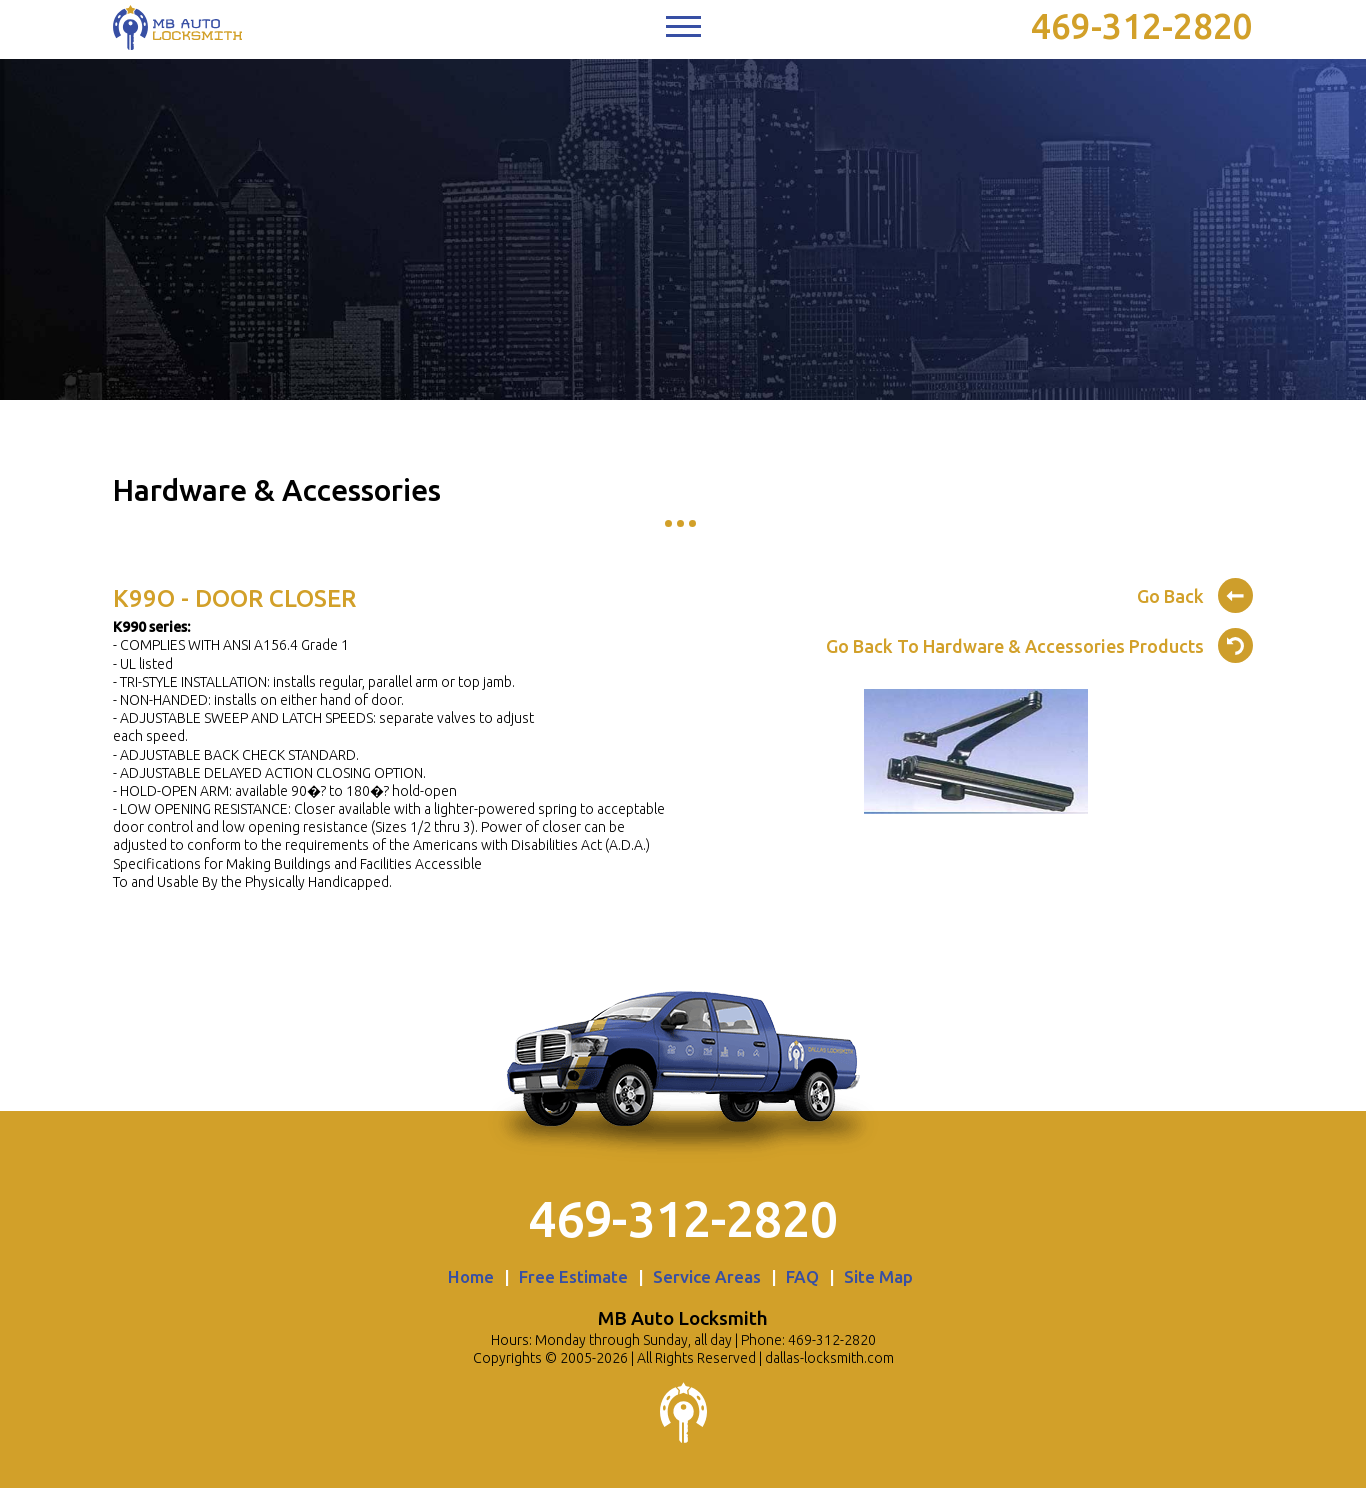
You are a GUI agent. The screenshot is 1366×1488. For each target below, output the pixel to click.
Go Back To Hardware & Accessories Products (1039, 643)
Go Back (1195, 593)
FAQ (802, 1276)
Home (471, 1276)
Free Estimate (573, 1276)
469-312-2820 (1142, 26)
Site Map (878, 1276)
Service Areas (707, 1276)
